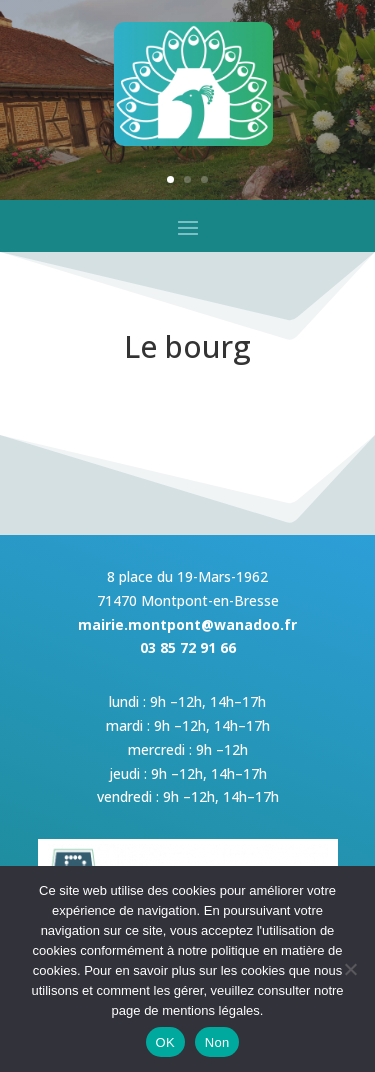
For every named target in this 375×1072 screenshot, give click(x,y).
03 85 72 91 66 (188, 647)
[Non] (350, 969)
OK (165, 1042)
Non (217, 1042)
